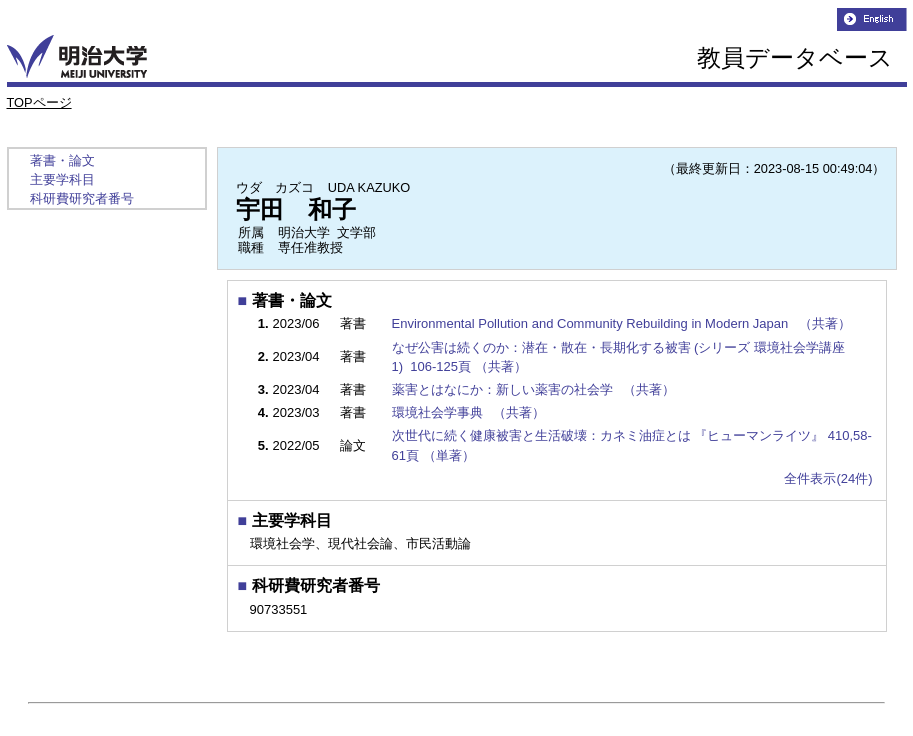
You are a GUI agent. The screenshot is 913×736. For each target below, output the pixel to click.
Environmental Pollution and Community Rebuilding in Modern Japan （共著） (623, 323)
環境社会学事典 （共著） (470, 412)
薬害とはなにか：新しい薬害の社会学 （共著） (535, 389)
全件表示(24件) (828, 478)
